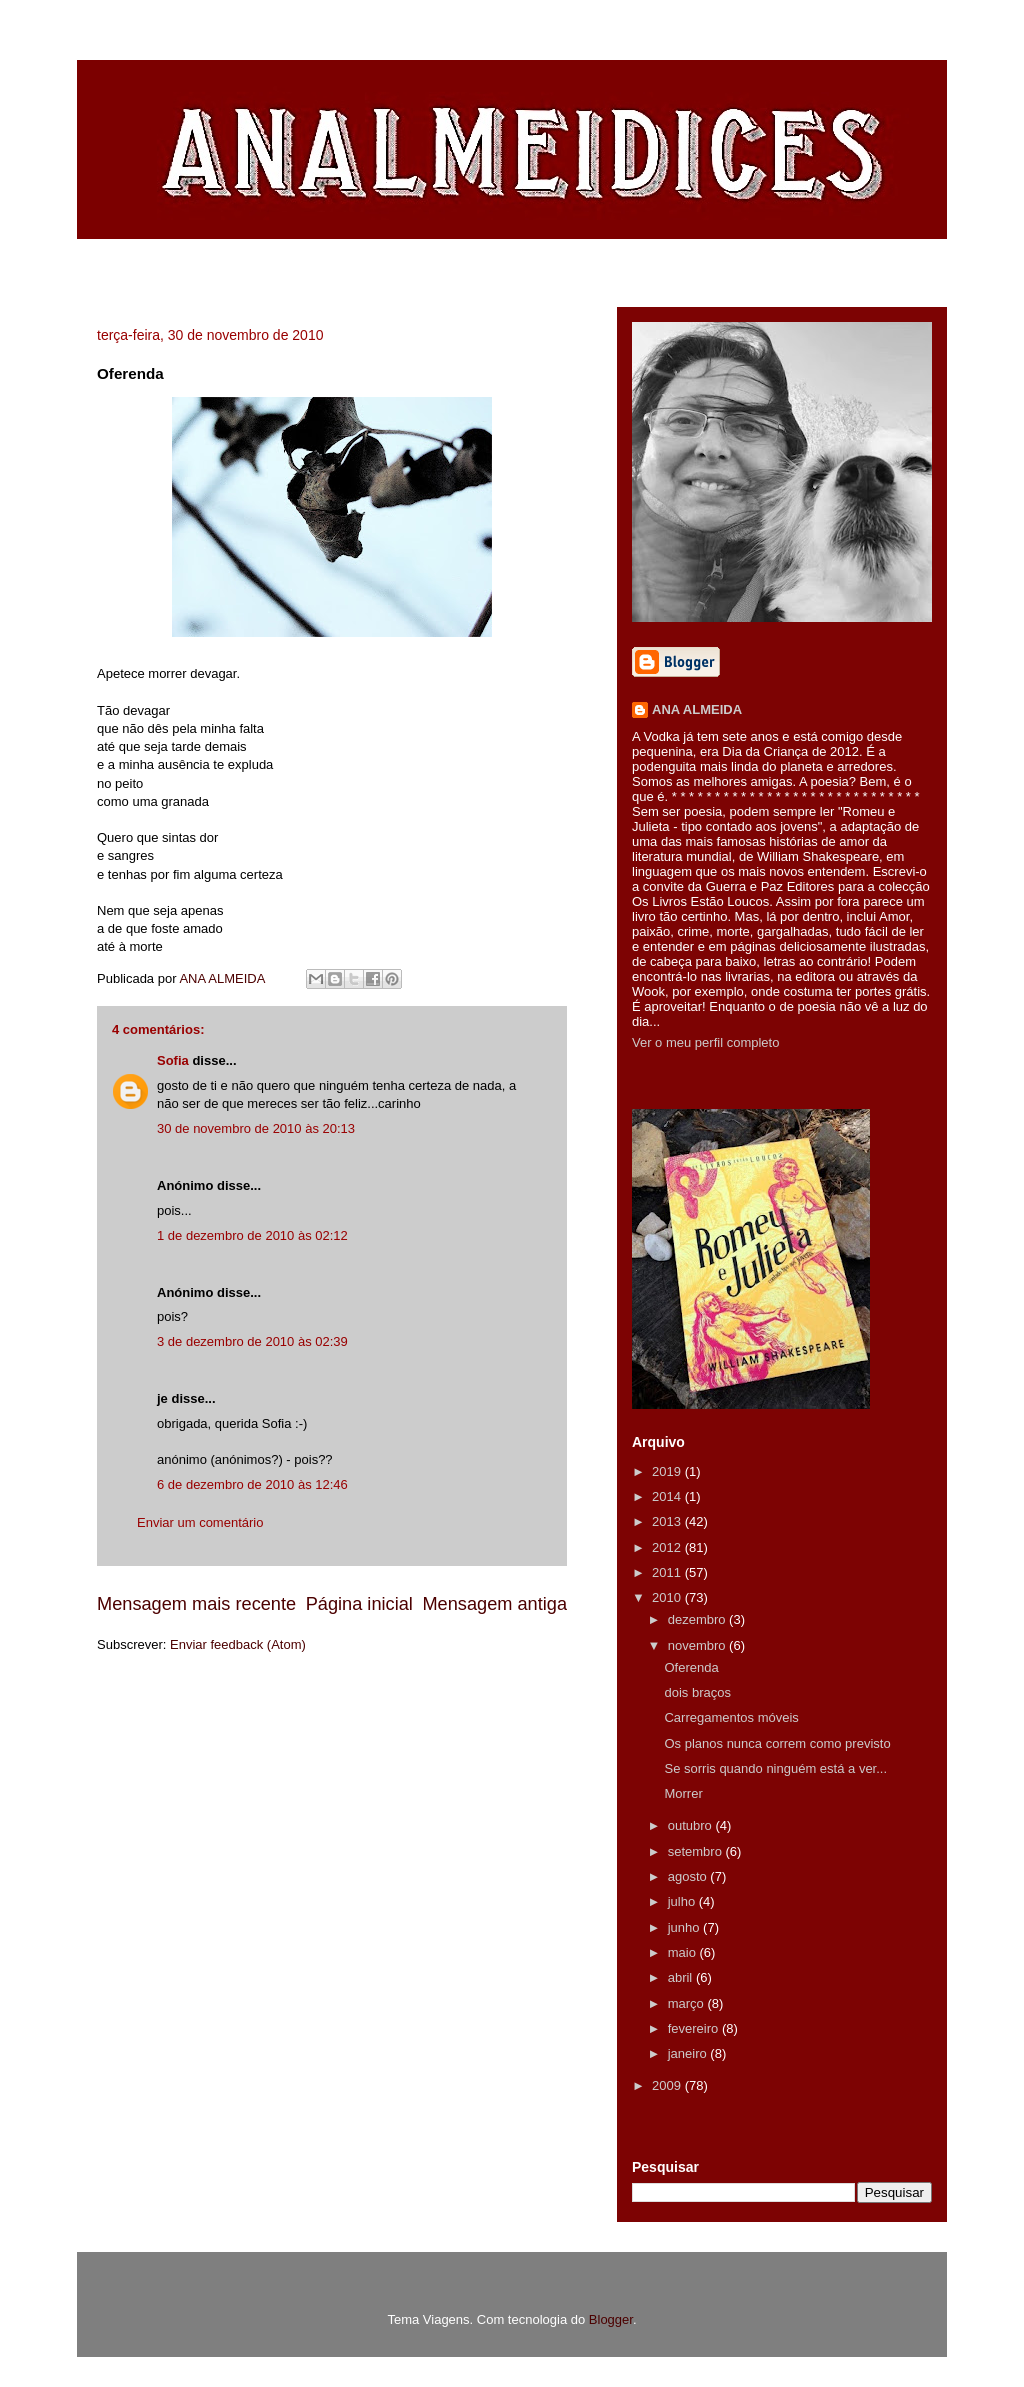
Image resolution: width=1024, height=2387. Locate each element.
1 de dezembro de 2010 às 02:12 (252, 1235)
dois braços (697, 1692)
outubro (692, 1825)
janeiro (689, 2053)
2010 (668, 1597)
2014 (668, 1496)
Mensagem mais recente (196, 1604)
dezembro (698, 1619)
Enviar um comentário (200, 1522)
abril (682, 1977)
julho (683, 1901)
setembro (697, 1851)
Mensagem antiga (494, 1604)
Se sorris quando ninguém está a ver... (775, 1768)
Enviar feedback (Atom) (238, 1644)
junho (685, 1927)
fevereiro (695, 2028)
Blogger (611, 2319)
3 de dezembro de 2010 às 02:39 (252, 1341)
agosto (689, 1876)
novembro (698, 1645)
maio (684, 1952)
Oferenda (691, 1667)
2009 (668, 2085)
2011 (668, 1572)
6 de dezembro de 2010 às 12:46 (252, 1484)
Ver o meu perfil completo (705, 1042)
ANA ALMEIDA (697, 709)
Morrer (683, 1793)
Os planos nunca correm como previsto (777, 1743)
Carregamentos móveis (731, 1717)
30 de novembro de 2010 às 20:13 (256, 1128)
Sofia (173, 1060)
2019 (668, 1471)
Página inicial (359, 1604)
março (688, 2003)
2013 (668, 1521)
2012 (668, 1547)
